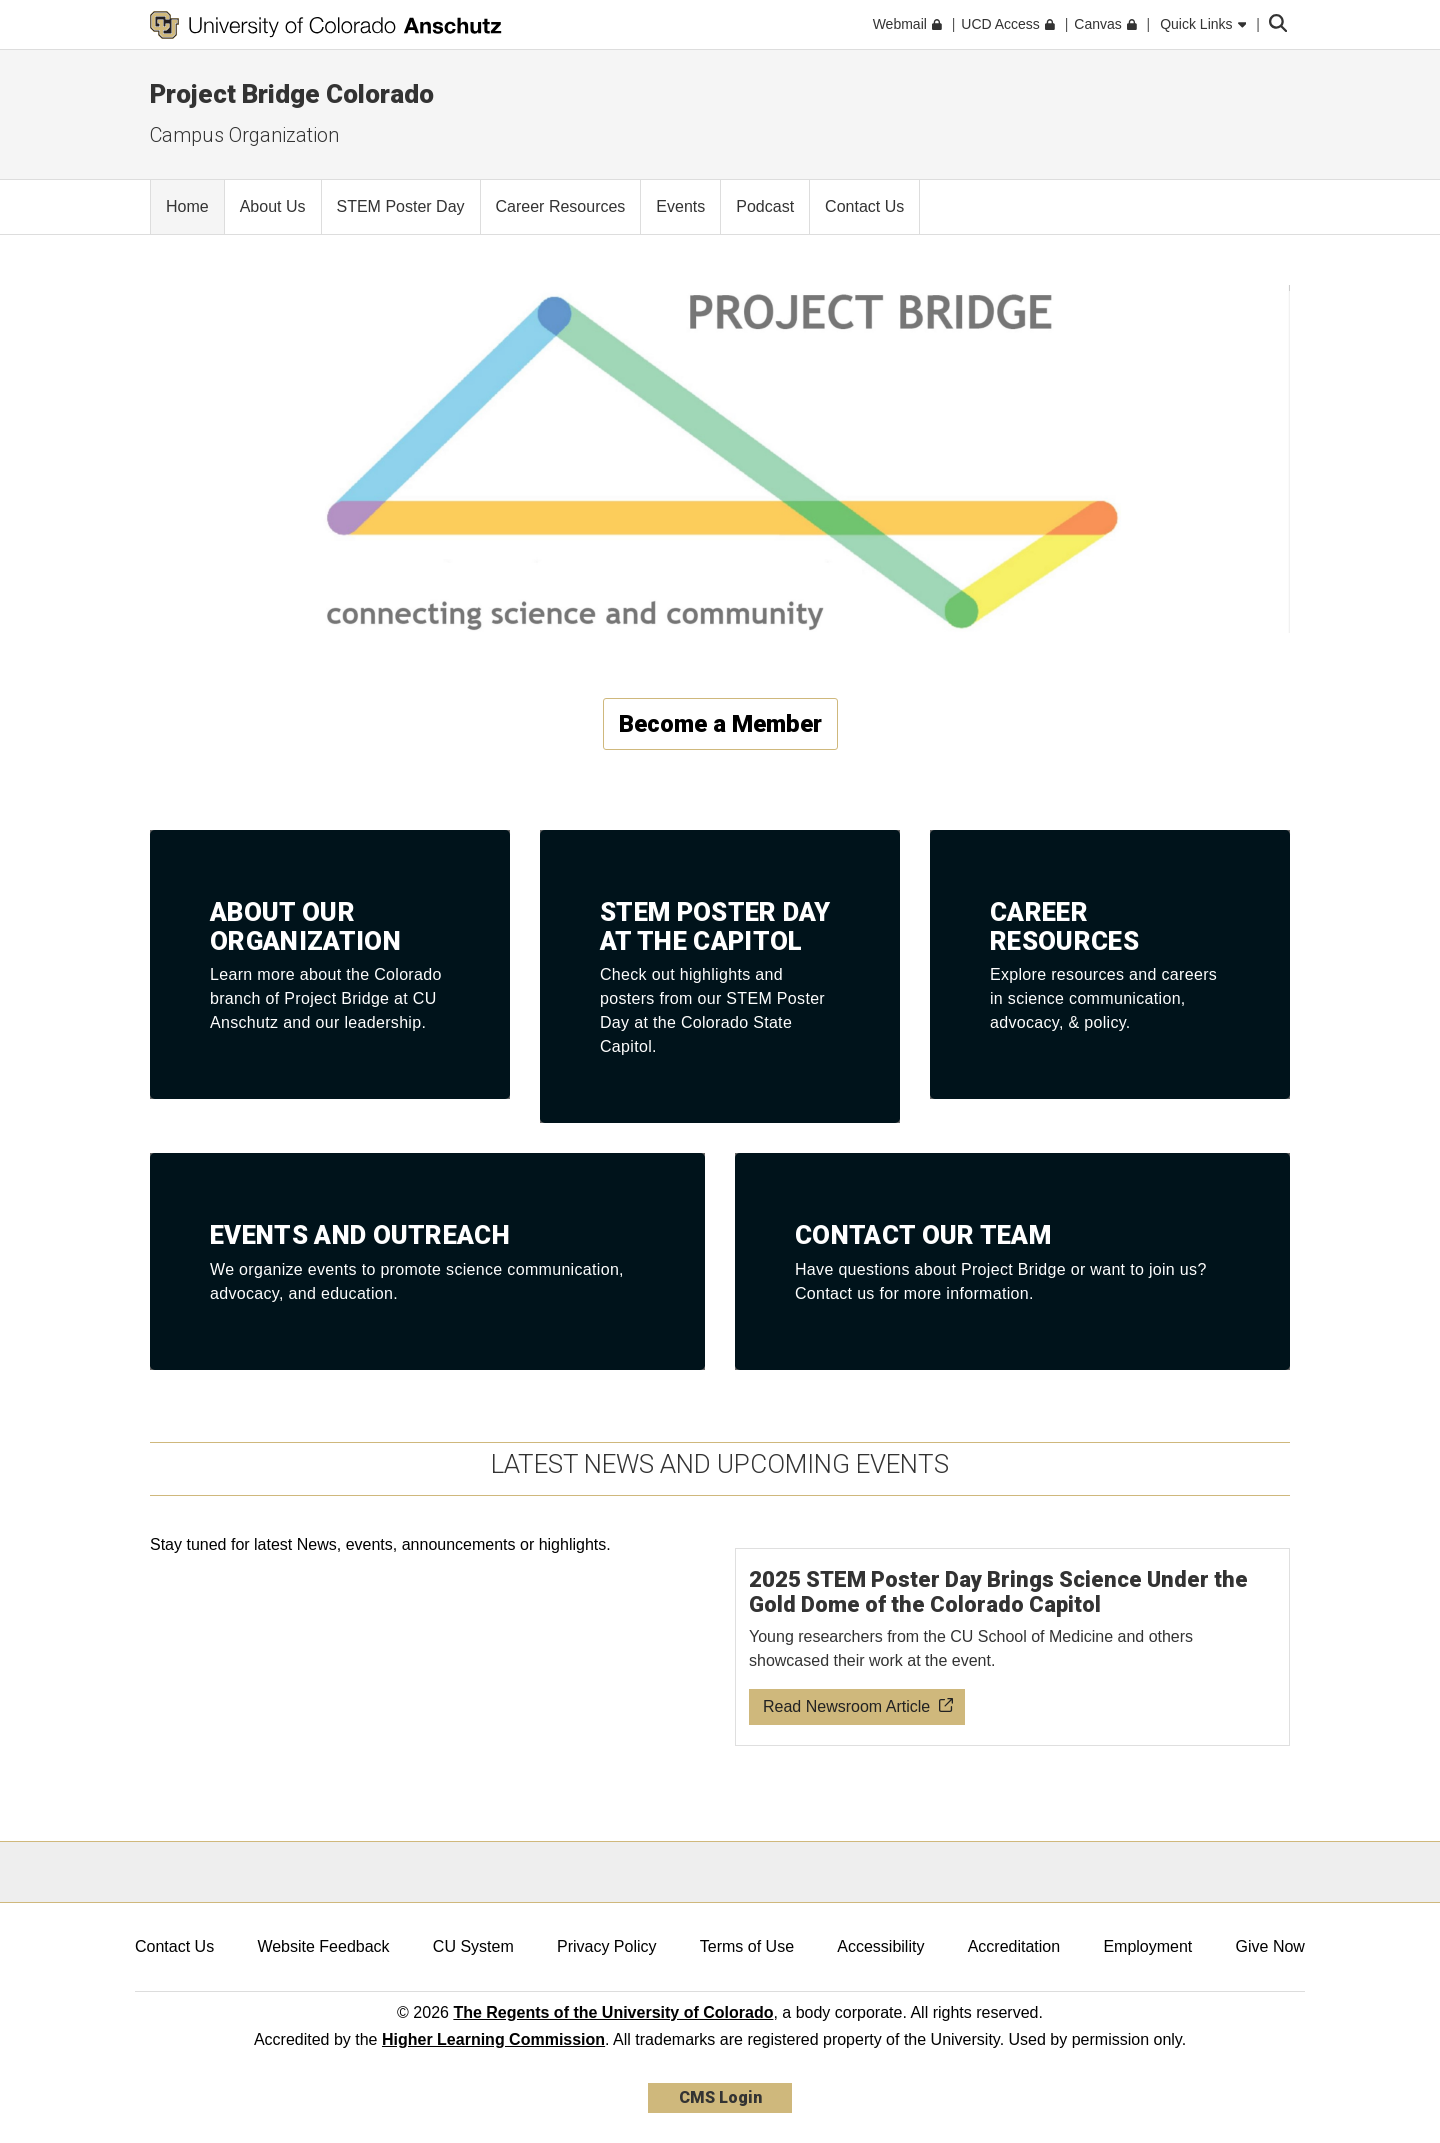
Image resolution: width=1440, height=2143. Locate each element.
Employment (1147, 1946)
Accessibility (880, 1946)
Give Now (1270, 1946)
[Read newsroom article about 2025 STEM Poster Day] (1013, 1647)
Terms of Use (747, 1946)
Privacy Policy (607, 1946)
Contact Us (174, 1946)
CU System (473, 1946)
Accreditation (1014, 1946)
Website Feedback (323, 1946)
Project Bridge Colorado (292, 94)
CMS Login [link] (720, 2097)
